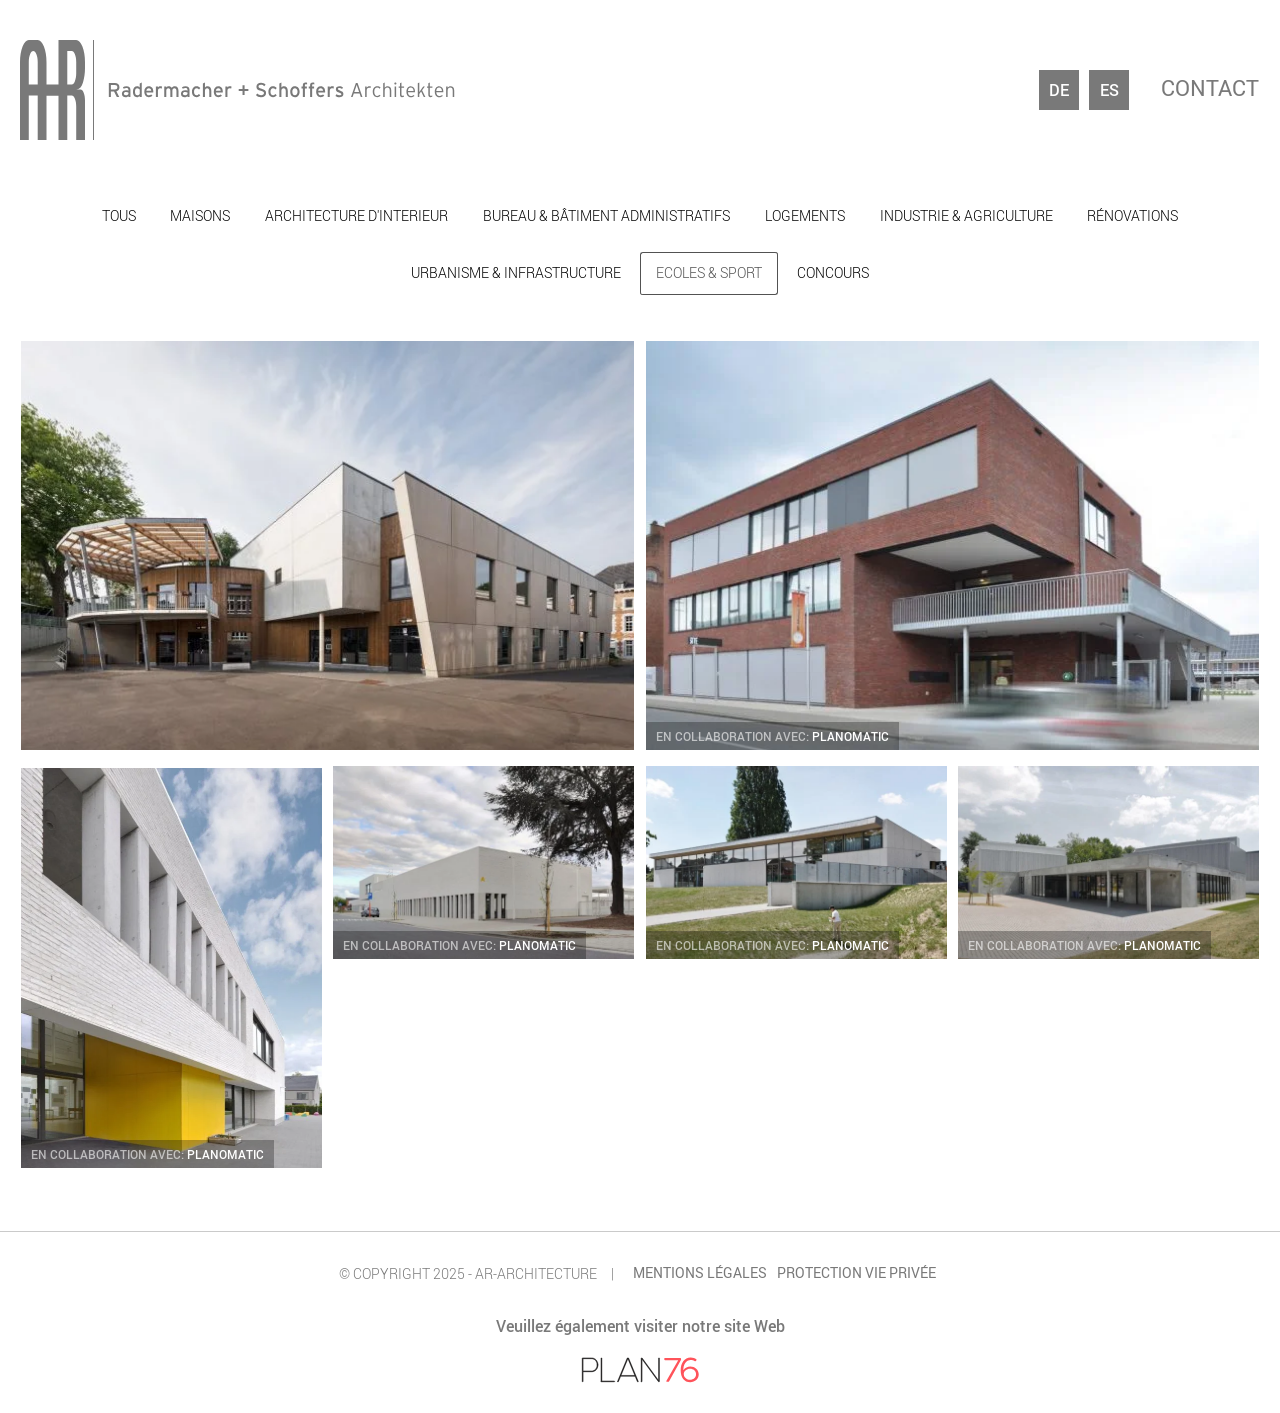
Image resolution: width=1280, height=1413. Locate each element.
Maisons (200, 215)
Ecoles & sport (709, 272)
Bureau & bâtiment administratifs (606, 215)
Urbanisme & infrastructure (516, 272)
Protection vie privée (856, 1273)
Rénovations (1132, 215)
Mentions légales (700, 1273)
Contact (1210, 89)
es (1109, 90)
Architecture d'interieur (356, 215)
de (1059, 90)
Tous (119, 215)
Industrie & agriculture (966, 215)
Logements (805, 215)
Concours (833, 272)
